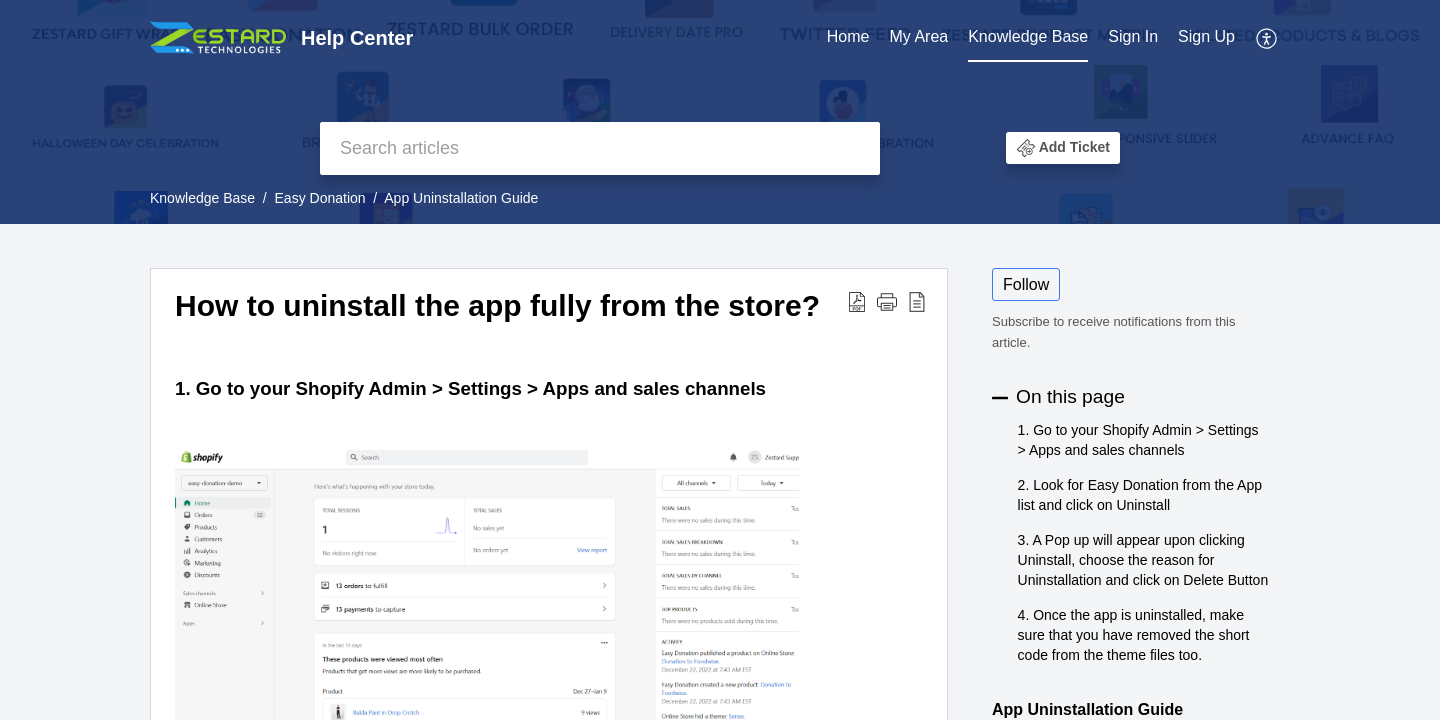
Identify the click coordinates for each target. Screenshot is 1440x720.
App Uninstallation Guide (461, 198)
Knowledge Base (1028, 36)
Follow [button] (1026, 284)
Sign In (1133, 36)
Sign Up (1206, 36)
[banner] (720, 112)
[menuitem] (848, 38)
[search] (600, 148)
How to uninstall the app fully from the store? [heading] (497, 305)
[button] (1267, 38)
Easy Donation (320, 198)
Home (848, 36)
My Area (918, 36)
